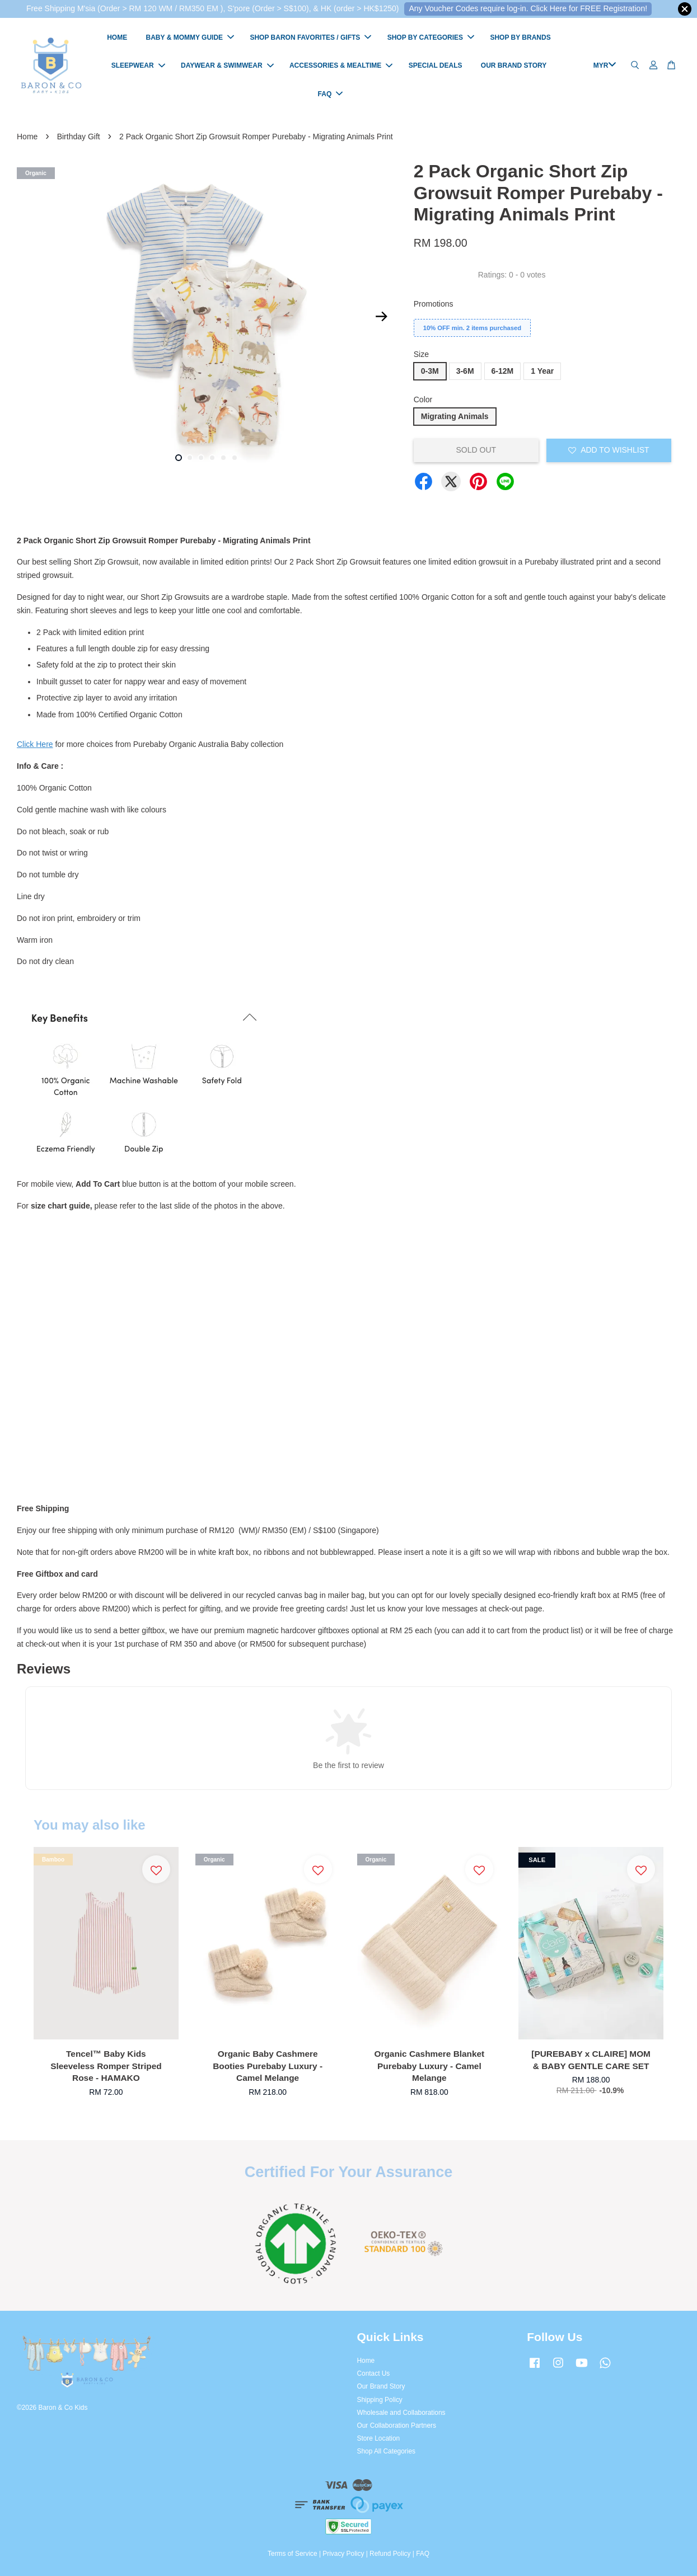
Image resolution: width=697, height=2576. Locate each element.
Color (423, 399)
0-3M (430, 370)
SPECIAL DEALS (435, 65)
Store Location (378, 2438)
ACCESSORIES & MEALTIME (340, 65)
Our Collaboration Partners (396, 2425)
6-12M (503, 370)
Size (421, 354)
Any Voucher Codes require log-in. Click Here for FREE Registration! (528, 8)
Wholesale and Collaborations (401, 2413)
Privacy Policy (343, 2554)
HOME (117, 37)
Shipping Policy (380, 2400)
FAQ (330, 94)
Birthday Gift (78, 136)
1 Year (542, 370)
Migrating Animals (455, 416)
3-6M (465, 370)
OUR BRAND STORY (513, 65)
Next (382, 317)
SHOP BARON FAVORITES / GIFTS (310, 37)
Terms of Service (292, 2554)
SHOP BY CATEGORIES (430, 37)
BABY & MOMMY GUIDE (190, 37)
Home (27, 136)
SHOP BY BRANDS (520, 37)
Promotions (433, 303)
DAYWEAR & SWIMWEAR (227, 65)
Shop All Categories (386, 2452)
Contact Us (373, 2373)
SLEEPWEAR (138, 65)
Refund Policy (389, 2554)
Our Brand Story (381, 2386)
